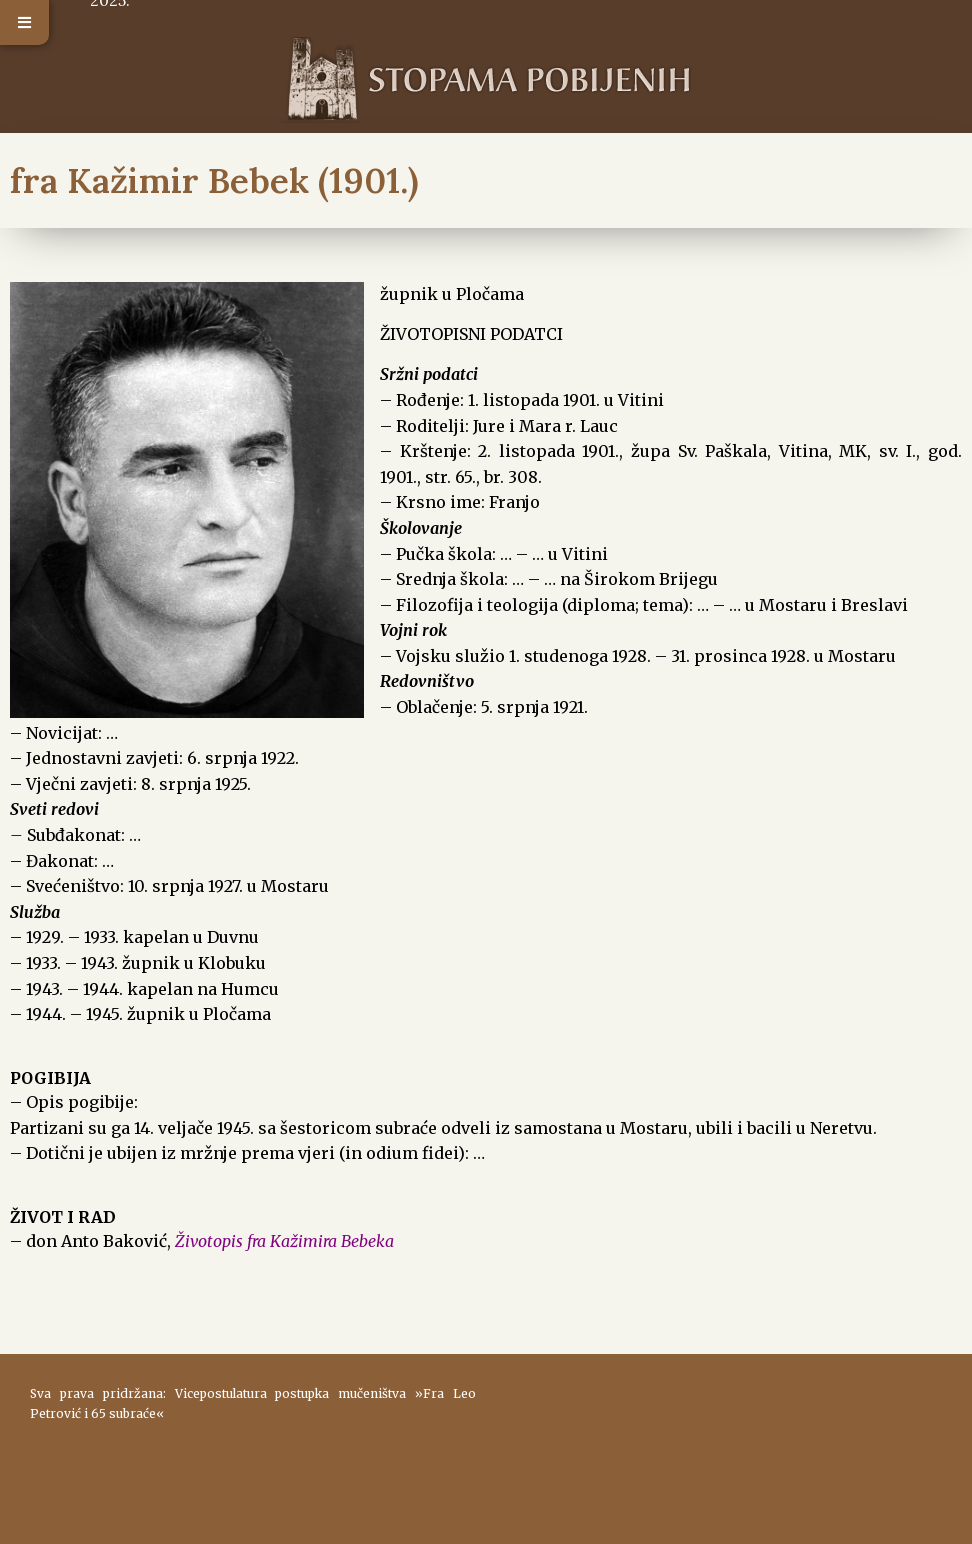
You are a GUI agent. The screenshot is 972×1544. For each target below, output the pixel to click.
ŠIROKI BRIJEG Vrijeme (719, 1439)
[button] (24, 22)
